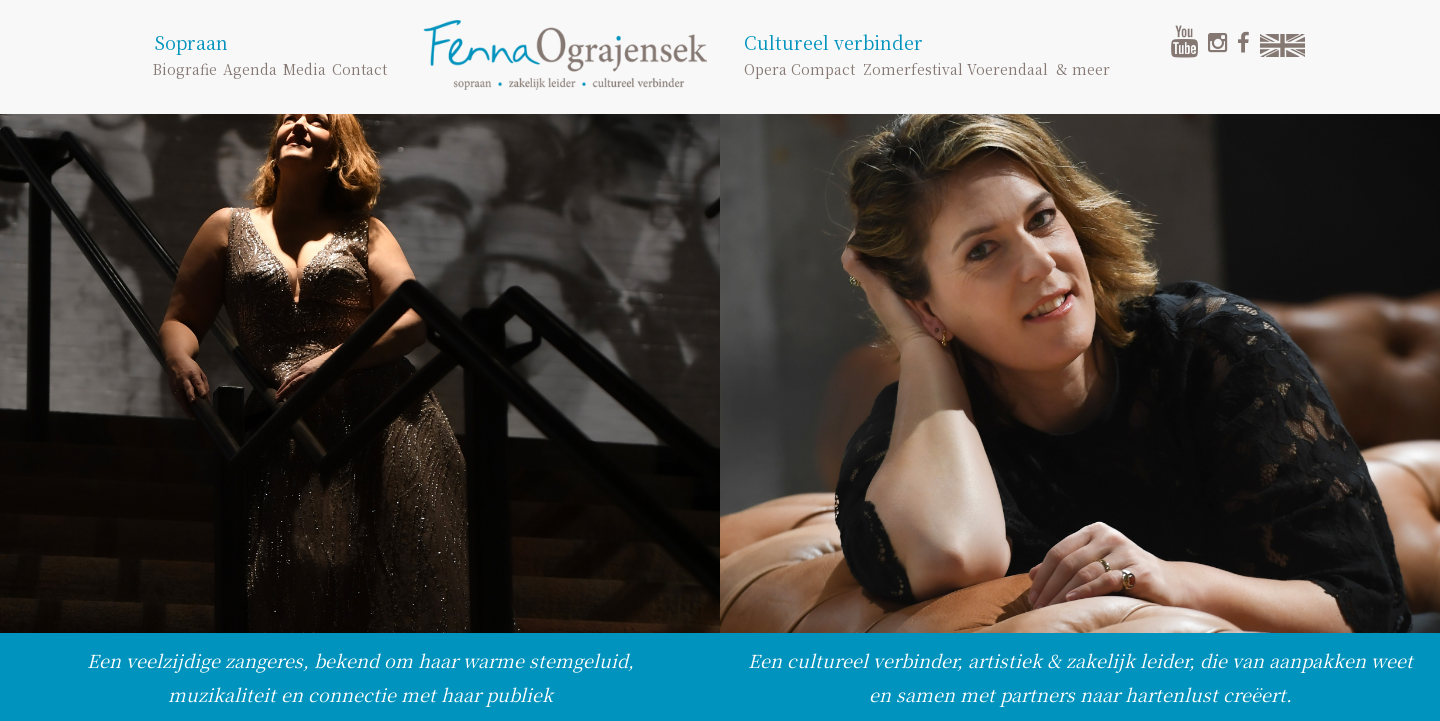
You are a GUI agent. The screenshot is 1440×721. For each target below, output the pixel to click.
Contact (359, 69)
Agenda (250, 69)
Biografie (185, 69)
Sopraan (191, 42)
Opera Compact (799, 69)
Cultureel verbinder (833, 42)
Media (304, 69)
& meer (1083, 69)
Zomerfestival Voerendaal (955, 69)
